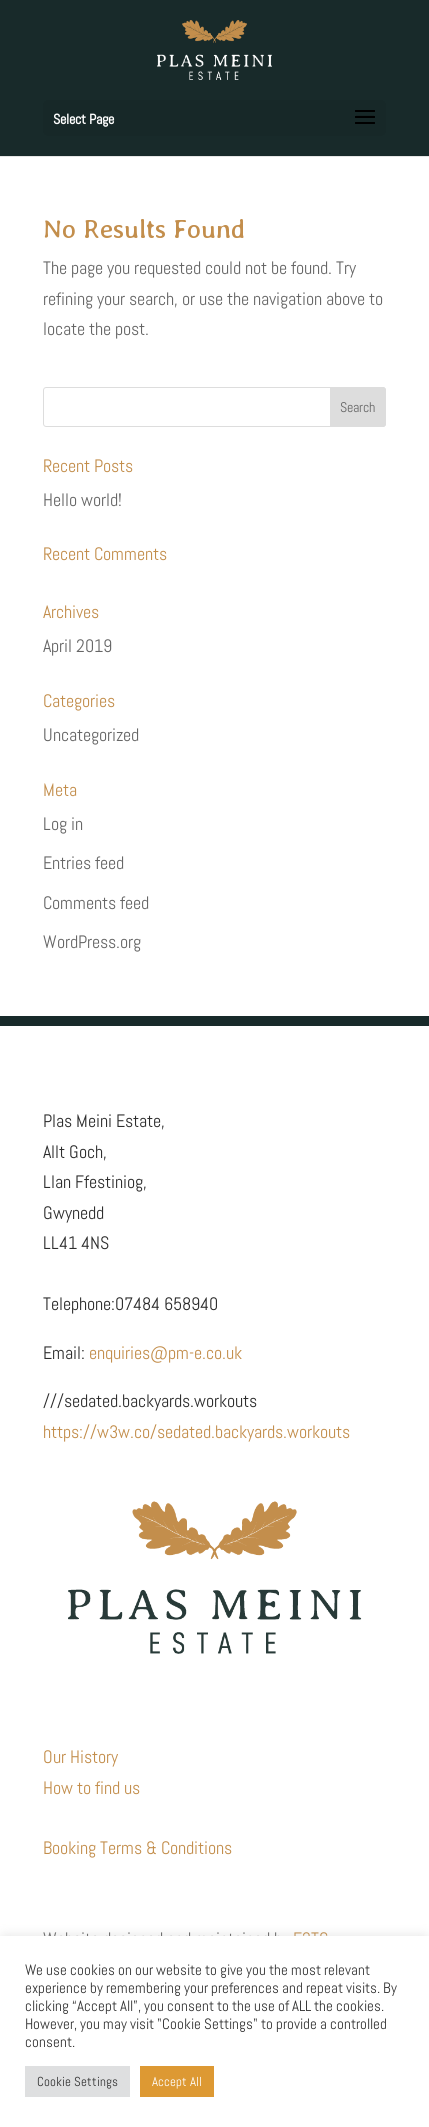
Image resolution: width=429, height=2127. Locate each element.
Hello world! (82, 499)
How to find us (91, 1787)
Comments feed (96, 902)
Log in (63, 823)
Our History (80, 1756)
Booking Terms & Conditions (137, 1847)
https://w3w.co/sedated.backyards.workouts (196, 1431)
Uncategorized (91, 734)
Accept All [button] (177, 2081)
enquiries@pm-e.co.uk (165, 1352)
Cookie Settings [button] (77, 2081)
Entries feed (83, 862)
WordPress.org (92, 941)
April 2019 (77, 645)
